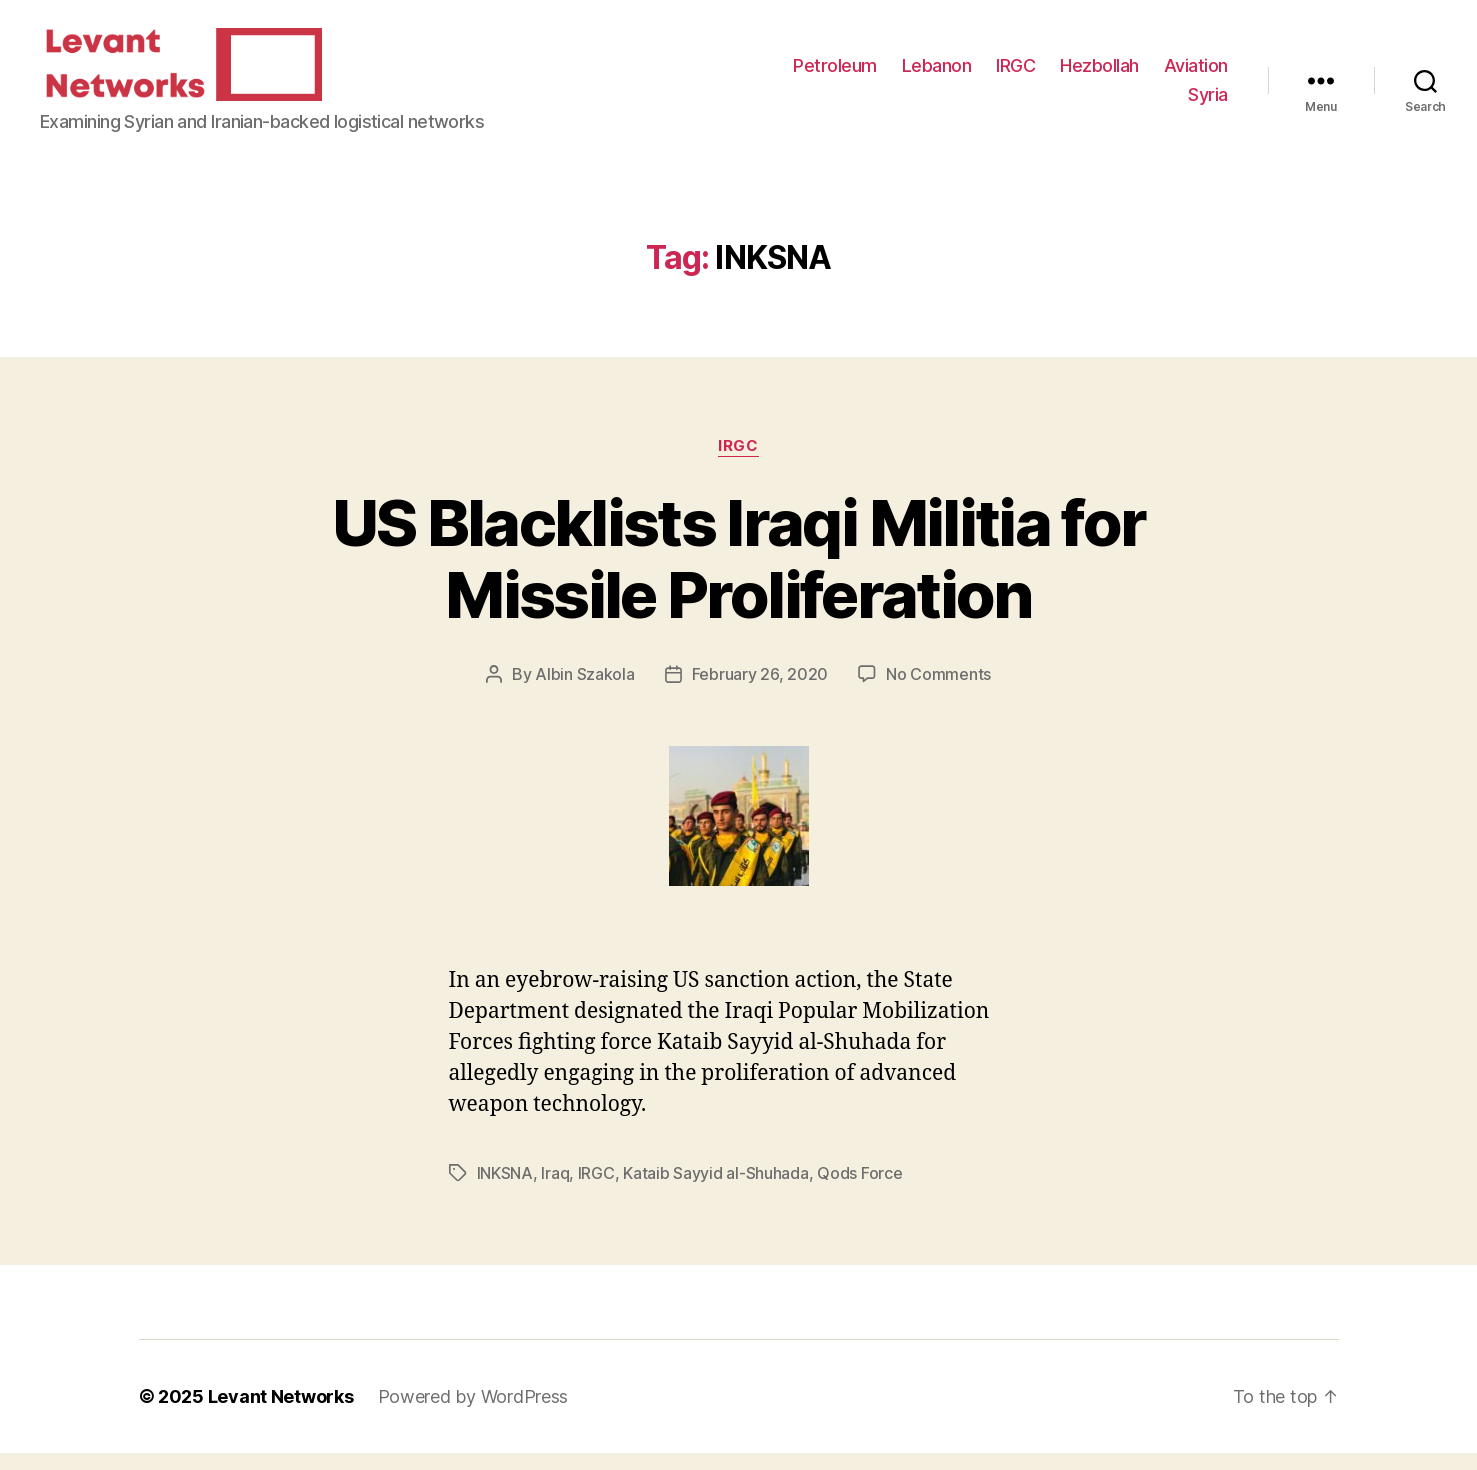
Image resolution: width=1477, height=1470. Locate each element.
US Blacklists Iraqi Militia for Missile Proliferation (739, 575)
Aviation (1196, 73)
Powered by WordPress (473, 1413)
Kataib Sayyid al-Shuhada (716, 1190)
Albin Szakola (585, 691)
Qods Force (859, 1190)
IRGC (1015, 73)
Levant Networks (281, 1413)
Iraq (555, 1190)
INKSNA (505, 1190)
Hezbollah (1099, 73)
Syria (1208, 102)
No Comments (938, 691)
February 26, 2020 (760, 691)
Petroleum (835, 73)
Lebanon (937, 73)
